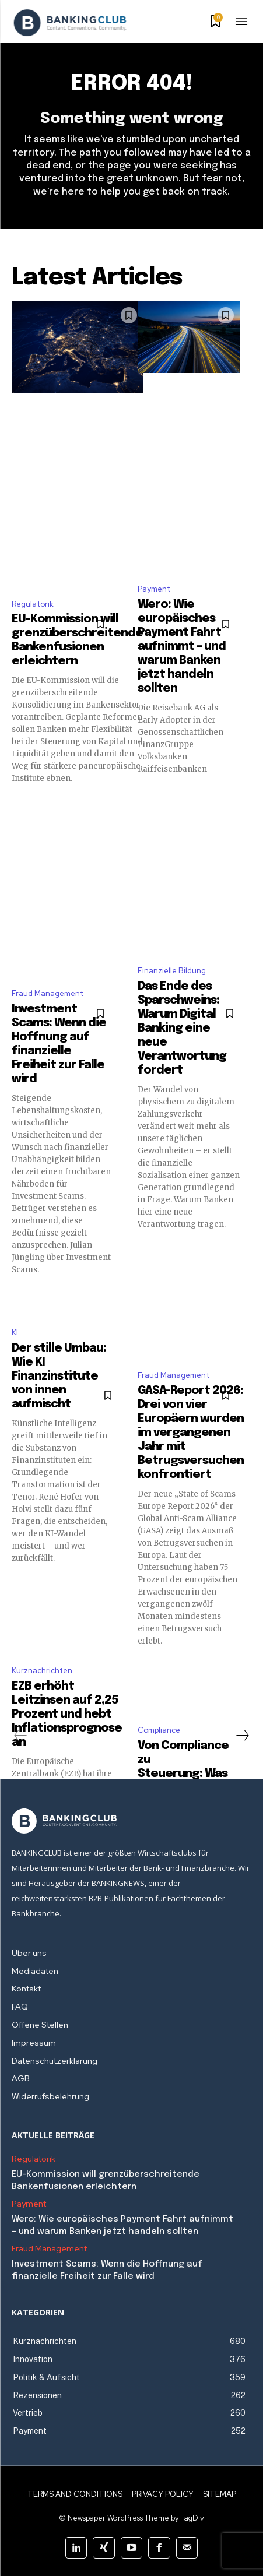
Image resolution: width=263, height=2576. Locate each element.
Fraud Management (47, 993)
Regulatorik (33, 604)
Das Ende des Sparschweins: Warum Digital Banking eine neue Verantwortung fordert (182, 1028)
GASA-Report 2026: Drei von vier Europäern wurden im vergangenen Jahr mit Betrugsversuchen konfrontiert (191, 1433)
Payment (154, 589)
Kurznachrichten (42, 1671)
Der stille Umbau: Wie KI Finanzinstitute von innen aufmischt (59, 1376)
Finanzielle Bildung (172, 971)
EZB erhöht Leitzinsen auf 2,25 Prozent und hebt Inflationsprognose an (67, 1714)
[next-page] (242, 1735)
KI (15, 1333)
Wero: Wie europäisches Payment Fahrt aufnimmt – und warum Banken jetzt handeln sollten (182, 647)
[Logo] (70, 23)
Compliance (159, 1730)
